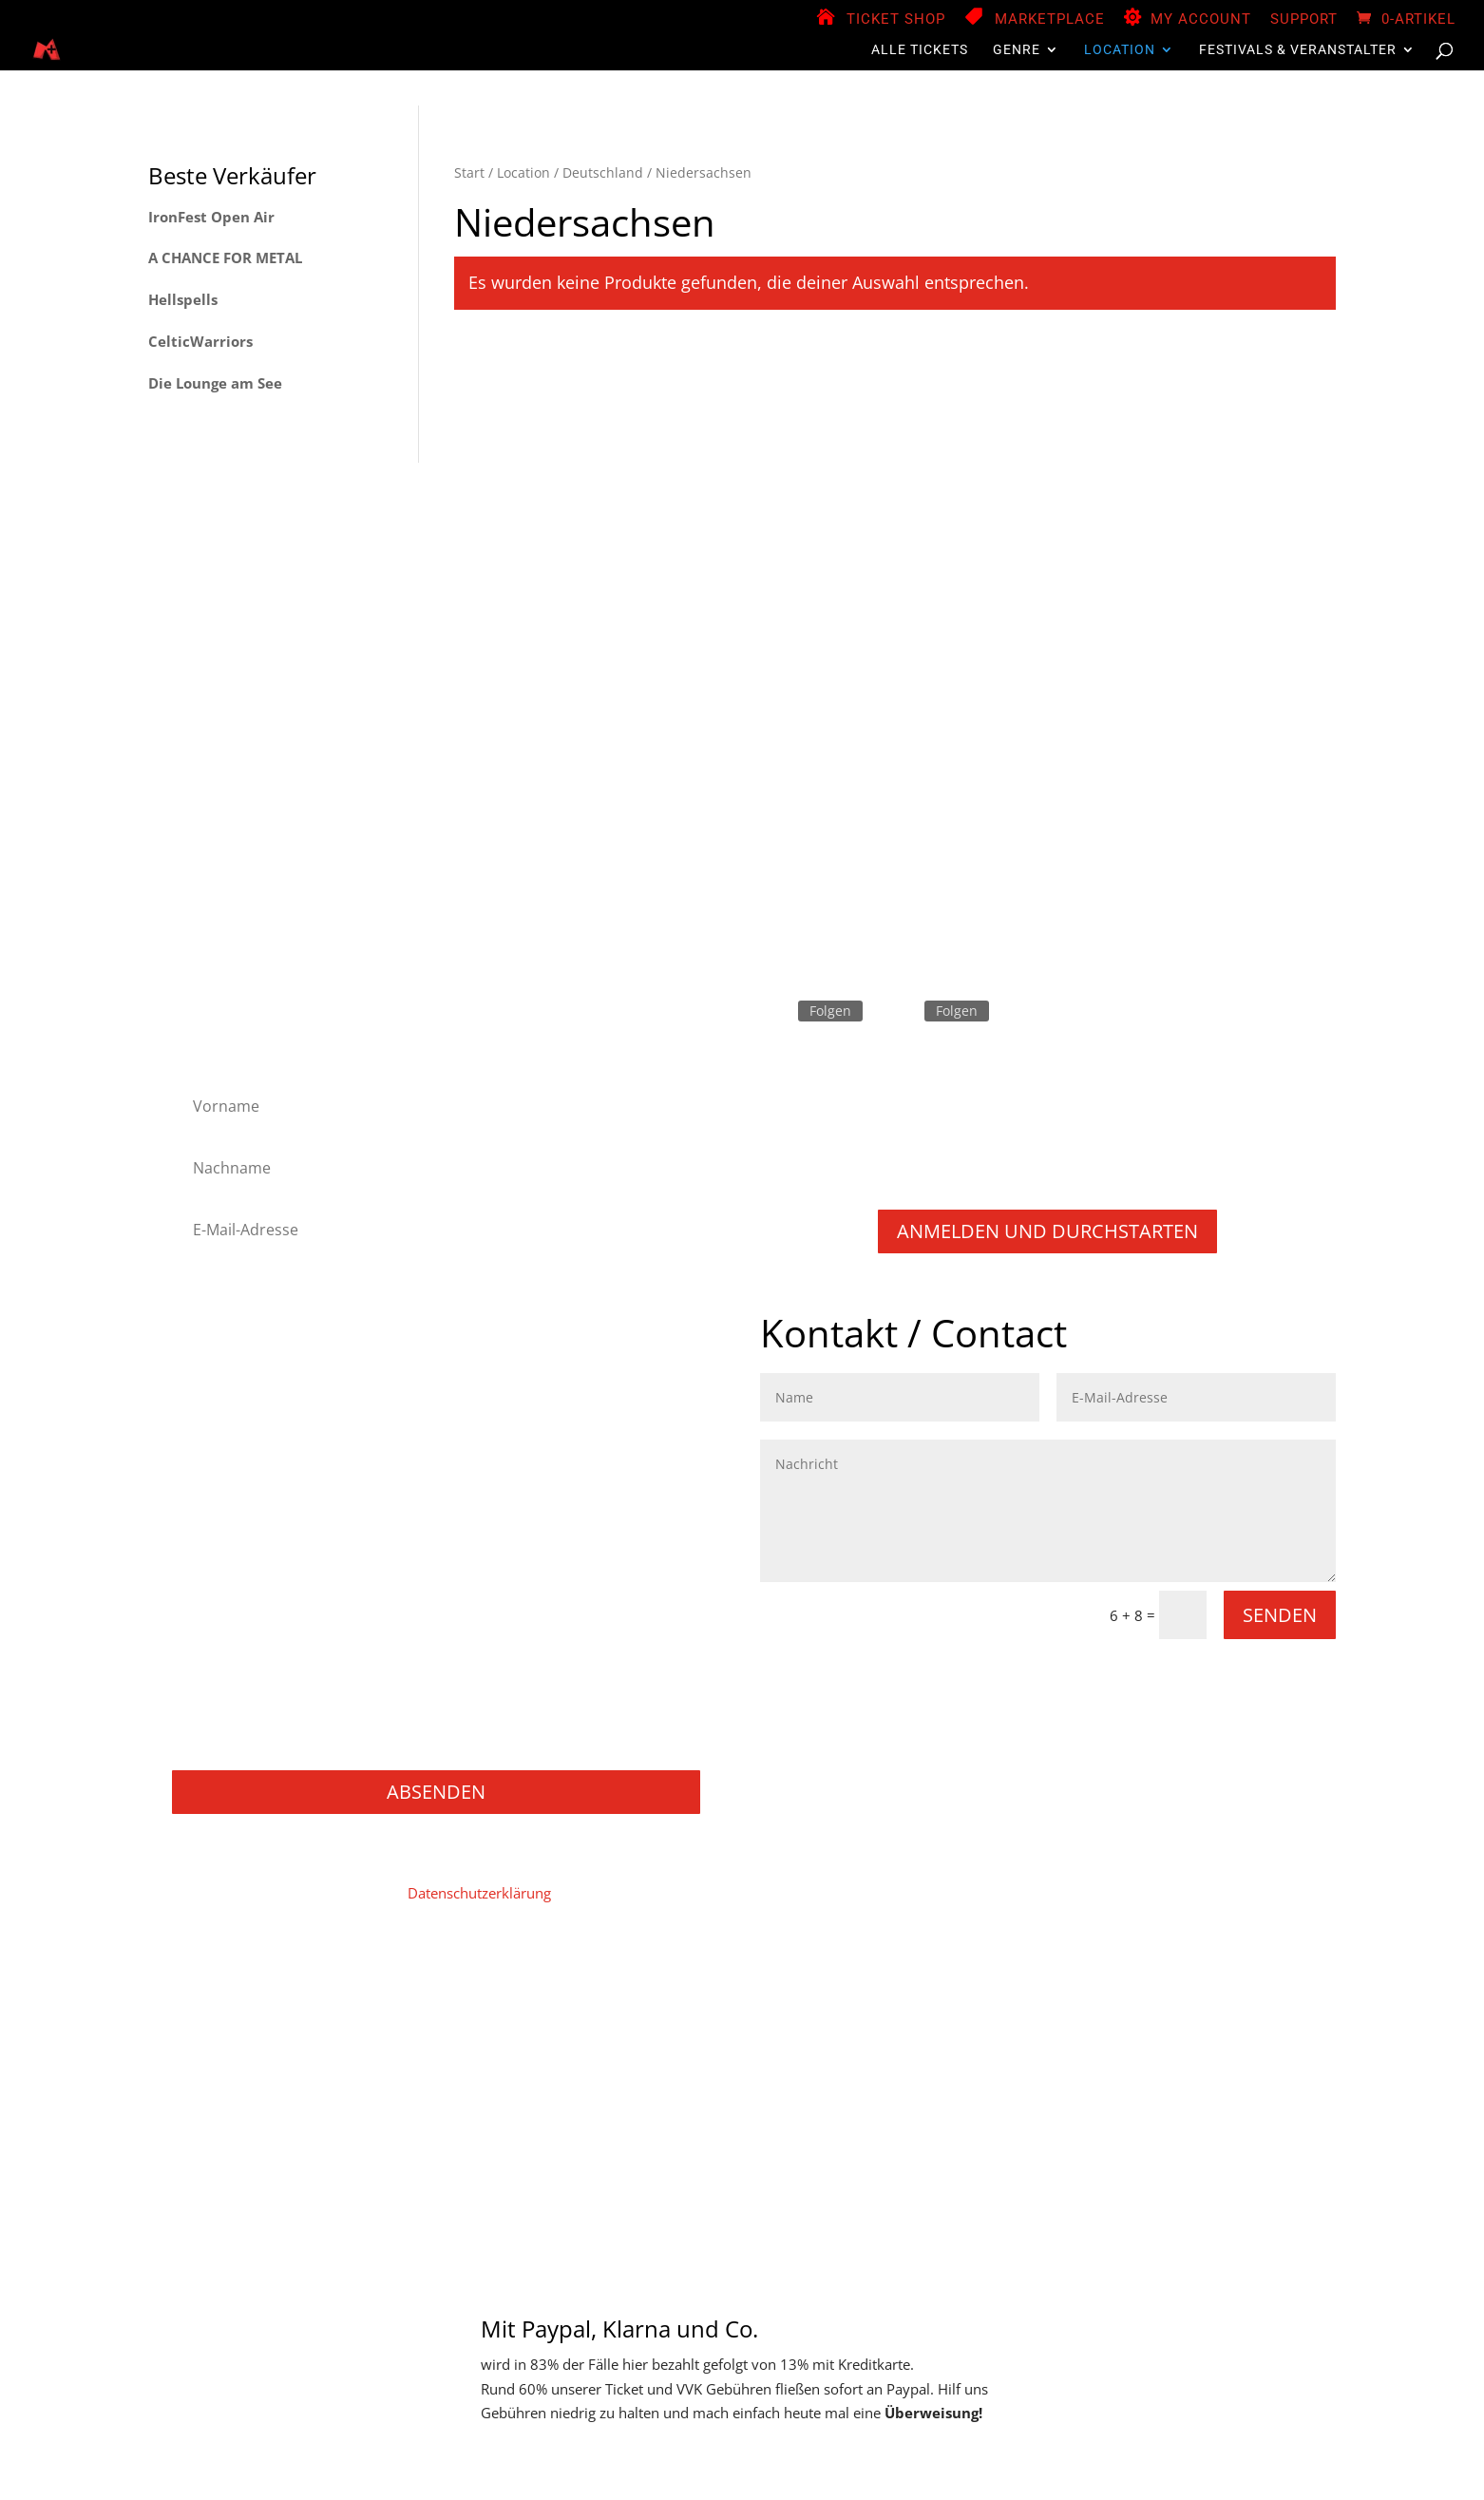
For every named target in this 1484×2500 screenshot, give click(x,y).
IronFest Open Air (211, 216)
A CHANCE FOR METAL (225, 257)
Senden (1280, 1615)
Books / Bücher (233, 1718)
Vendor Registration (581, 2002)
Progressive (221, 1565)
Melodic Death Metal (250, 1464)
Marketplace (1050, 20)
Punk (200, 1591)
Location (1119, 50)
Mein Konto (460, 2002)
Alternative (218, 1312)
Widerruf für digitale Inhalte (994, 2002)
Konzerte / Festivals (247, 1744)
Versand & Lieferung (1248, 2002)
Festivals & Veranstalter (1298, 50)
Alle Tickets (919, 50)
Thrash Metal (225, 1642)
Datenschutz (363, 2002)
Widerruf (1133, 2002)
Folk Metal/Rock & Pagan (264, 1362)
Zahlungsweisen (832, 2002)
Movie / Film (224, 1667)
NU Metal (214, 1515)
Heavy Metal (224, 1413)
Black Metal (221, 1337)
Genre (1016, 50)
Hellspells (183, 299)
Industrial (214, 1439)
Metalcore (215, 1489)
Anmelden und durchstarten (1047, 1231)
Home (190, 2002)
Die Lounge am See (215, 382)
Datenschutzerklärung (479, 1892)
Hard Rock (217, 1388)
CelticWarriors (200, 341)
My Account (1201, 20)
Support (1304, 20)
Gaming (209, 1693)
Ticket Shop (896, 20)
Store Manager (712, 2002)
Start (469, 172)
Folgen (830, 1011)
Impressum (266, 2002)
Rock (199, 1617)
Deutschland (602, 172)
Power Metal (224, 1541)
